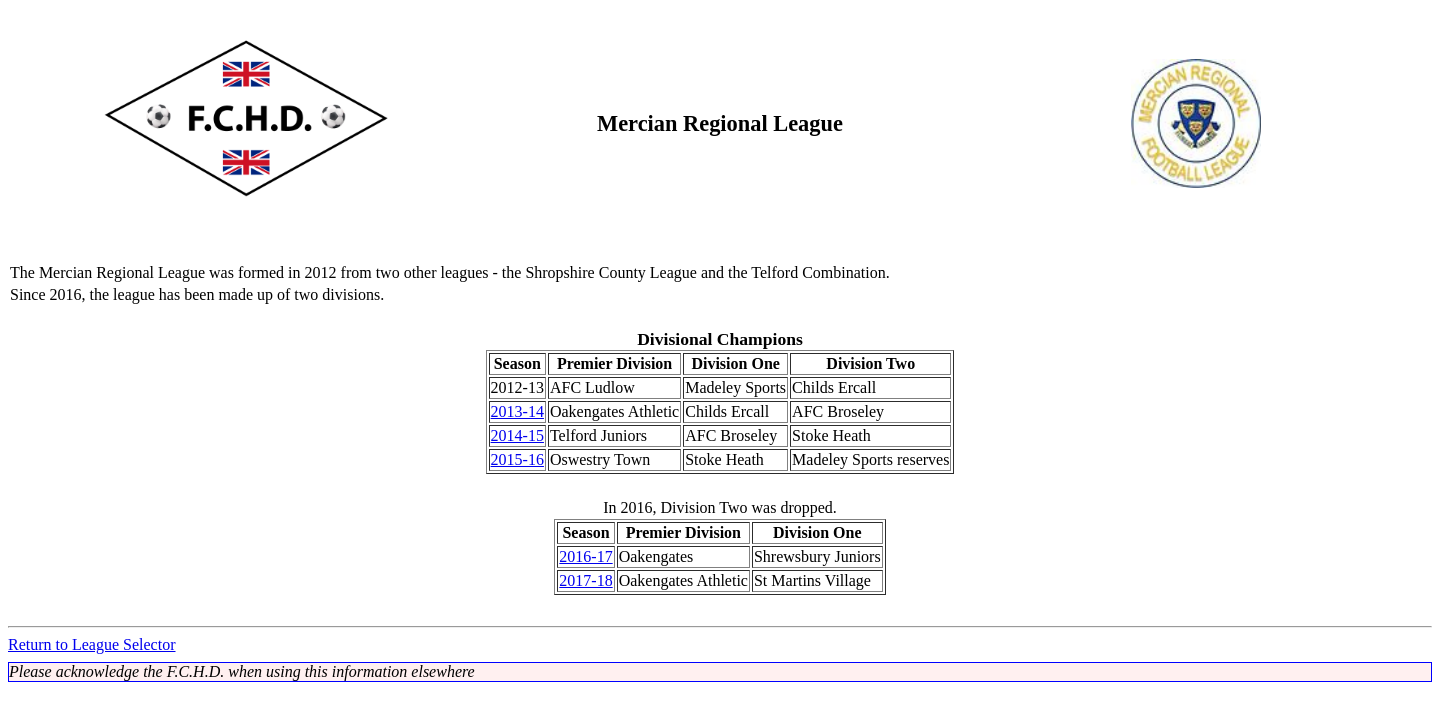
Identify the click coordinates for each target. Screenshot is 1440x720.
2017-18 (585, 580)
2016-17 (585, 556)
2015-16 (517, 459)
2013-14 (517, 411)
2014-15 (517, 435)
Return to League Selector (92, 644)
